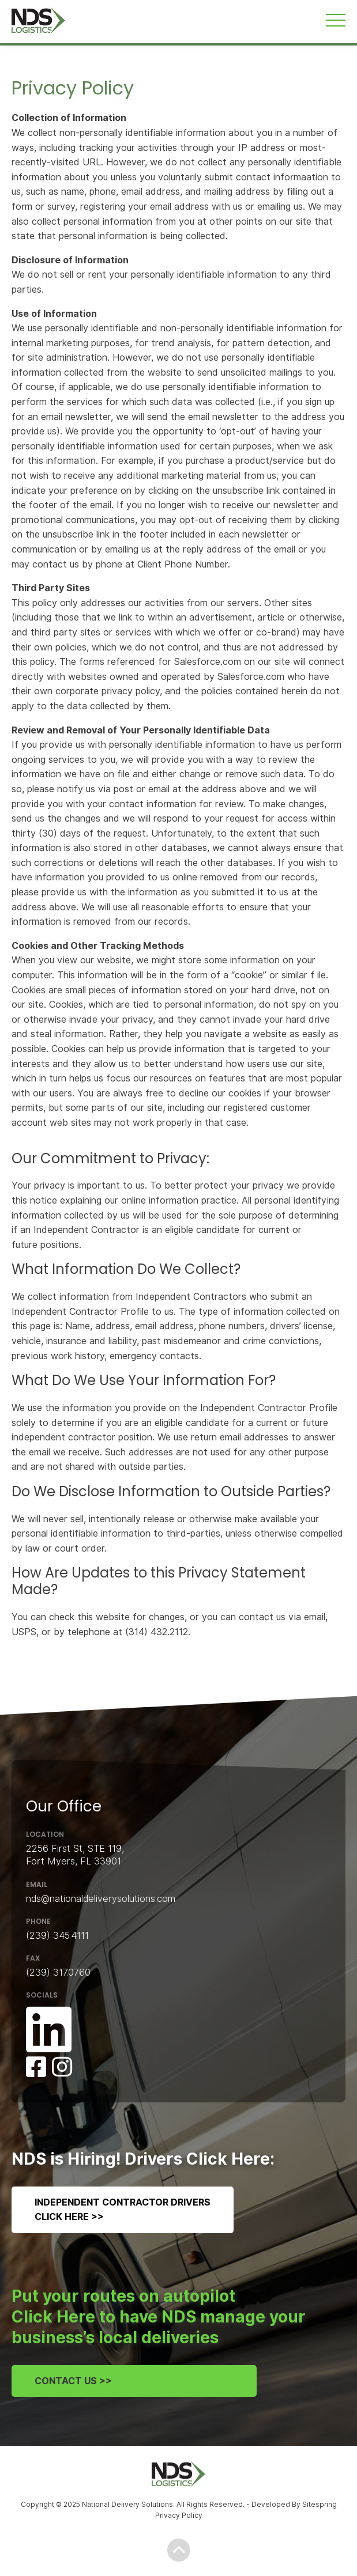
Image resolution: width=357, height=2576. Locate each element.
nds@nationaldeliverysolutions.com (100, 1898)
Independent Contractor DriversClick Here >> (123, 2210)
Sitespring (319, 2504)
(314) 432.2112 (156, 1631)
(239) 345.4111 (57, 1935)
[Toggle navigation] (335, 20)
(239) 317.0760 (58, 1972)
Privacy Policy (178, 2515)
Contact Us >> (73, 2380)
